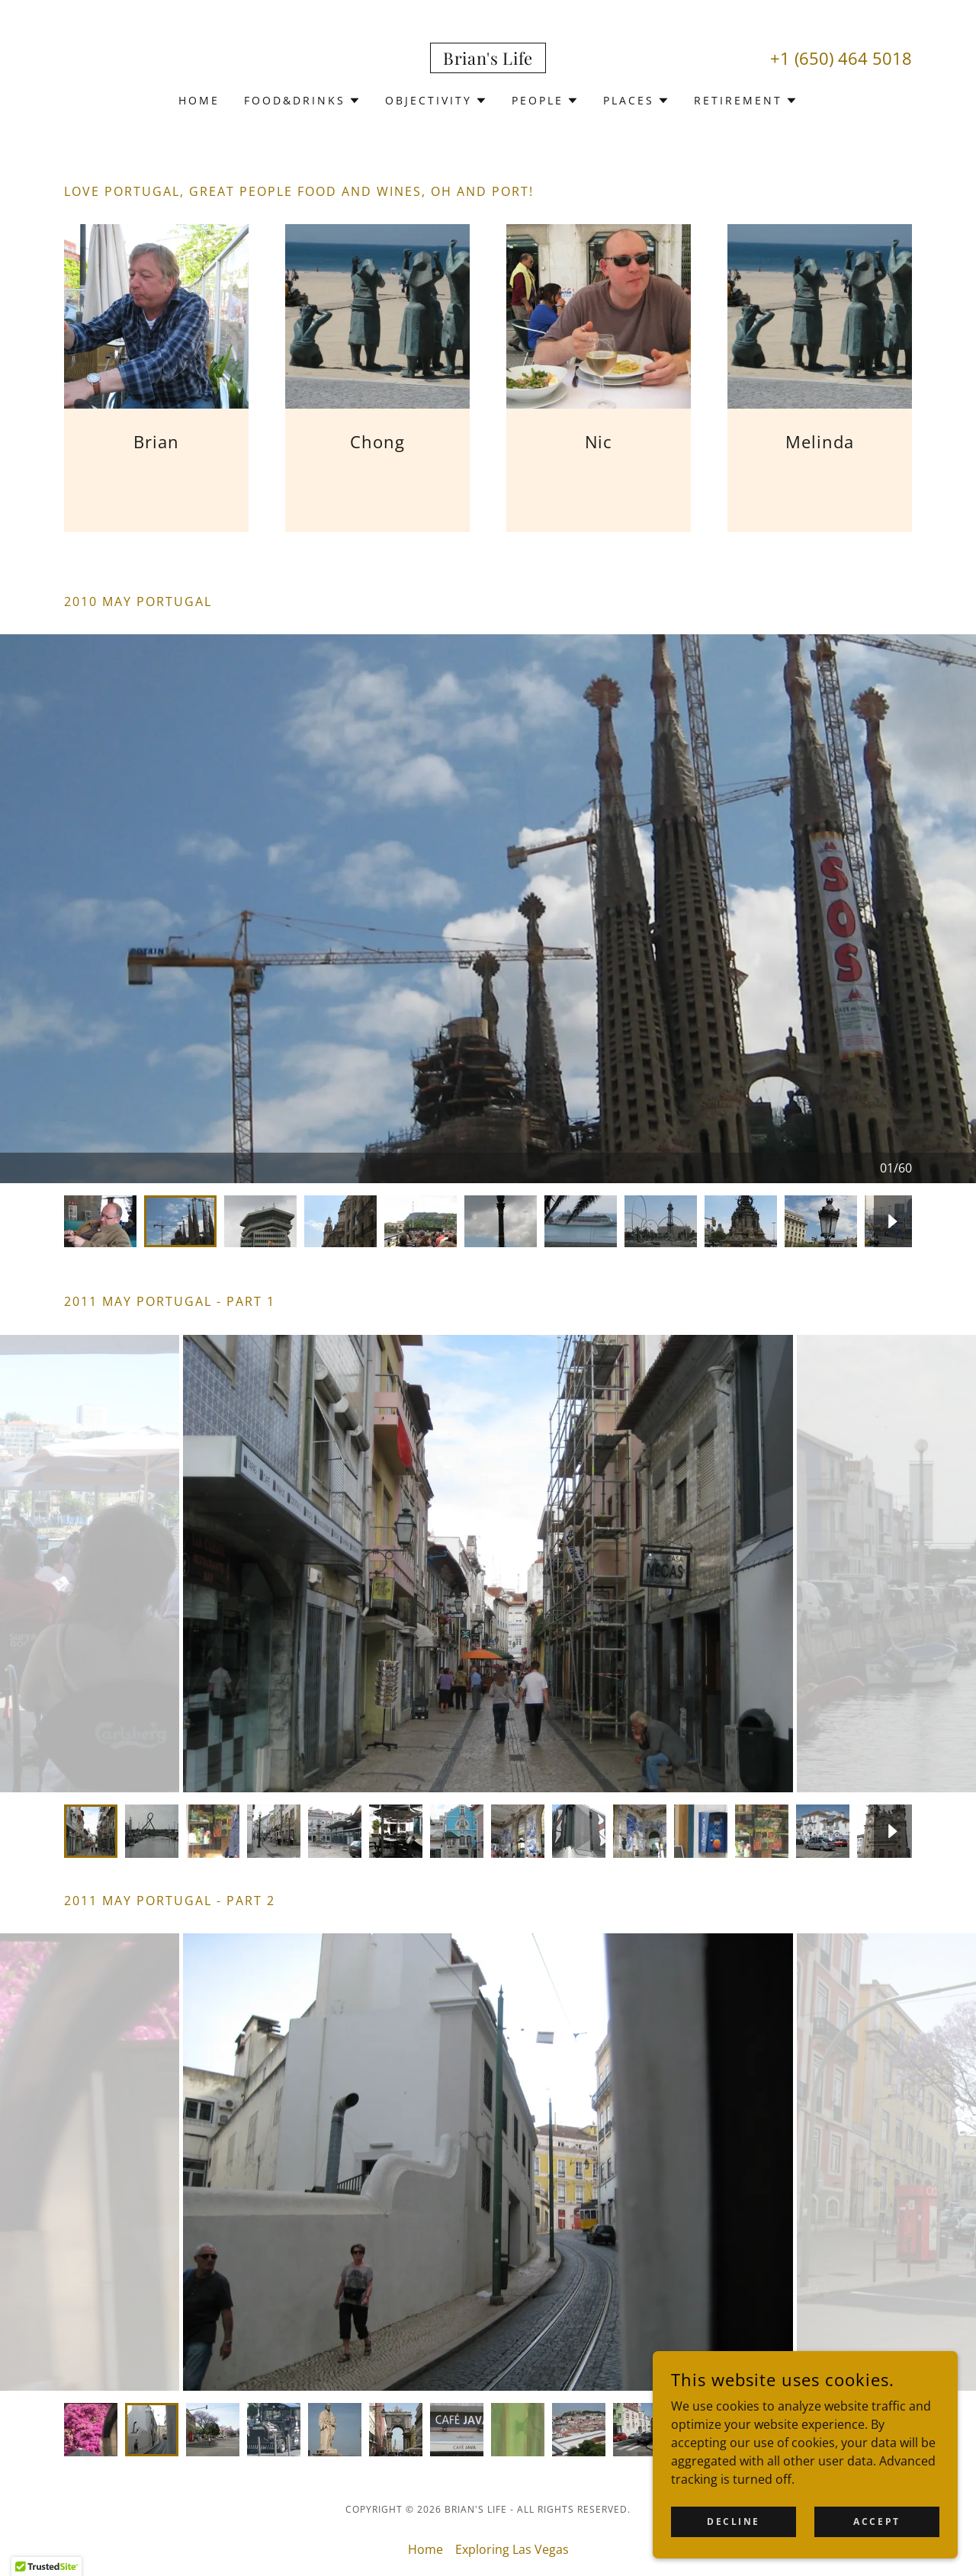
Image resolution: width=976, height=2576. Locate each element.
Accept (876, 2521)
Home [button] (425, 2549)
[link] (488, 60)
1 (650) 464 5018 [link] (846, 58)
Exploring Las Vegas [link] (512, 2549)
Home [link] (199, 100)
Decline (733, 2521)
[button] (302, 100)
